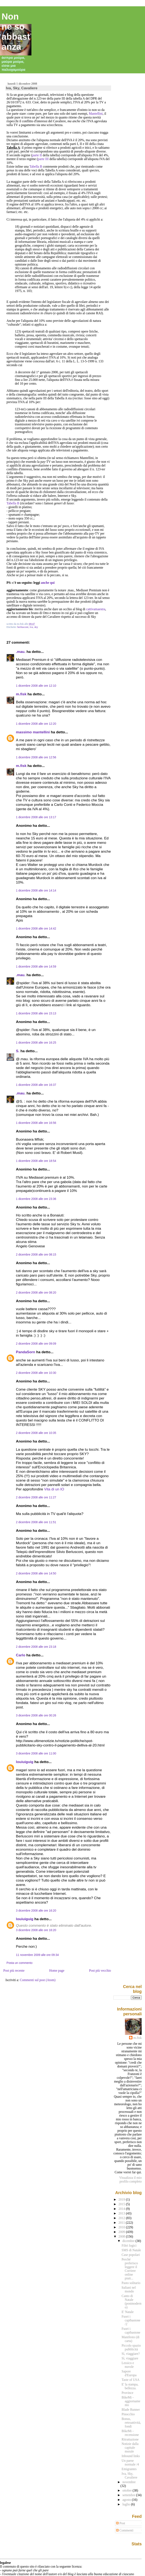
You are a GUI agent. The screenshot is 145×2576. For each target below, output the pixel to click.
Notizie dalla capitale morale (130, 2447)
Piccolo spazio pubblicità (131, 2347)
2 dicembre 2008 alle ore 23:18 (36, 1646)
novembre (129, 2482)
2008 (122, 2236)
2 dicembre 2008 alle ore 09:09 (36, 1343)
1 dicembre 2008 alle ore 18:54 (36, 1160)
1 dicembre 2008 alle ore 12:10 (36, 685)
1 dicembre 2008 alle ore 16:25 (36, 1042)
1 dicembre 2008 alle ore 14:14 (36, 890)
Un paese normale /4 (130, 2462)
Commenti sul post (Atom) (38, 1980)
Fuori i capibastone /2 (131, 2320)
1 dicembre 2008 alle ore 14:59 (36, 966)
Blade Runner (131, 2409)
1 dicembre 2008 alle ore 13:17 (36, 817)
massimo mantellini (33, 732)
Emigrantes (129, 2469)
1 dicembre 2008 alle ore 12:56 (36, 757)
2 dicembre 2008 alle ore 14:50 (36, 1573)
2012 (122, 2218)
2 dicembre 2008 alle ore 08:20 (36, 1292)
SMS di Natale (131, 2250)
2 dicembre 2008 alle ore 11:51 (36, 1522)
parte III (43, 159)
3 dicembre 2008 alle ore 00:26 (36, 1715)
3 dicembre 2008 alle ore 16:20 (36, 1910)
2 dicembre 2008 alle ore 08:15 (36, 1254)
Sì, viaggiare (130, 2358)
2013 (122, 2213)
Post (120, 2523)
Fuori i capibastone (131, 2330)
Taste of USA (130, 2379)
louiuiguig (24, 1762)
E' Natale (127, 2312)
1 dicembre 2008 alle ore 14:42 (36, 928)
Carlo (20, 1655)
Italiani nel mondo (129, 2289)
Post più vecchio (100, 1970)
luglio (126, 2504)
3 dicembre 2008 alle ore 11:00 (36, 1753)
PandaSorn (25, 1352)
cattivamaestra (95, 609)
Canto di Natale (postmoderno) (131, 2301)
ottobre (127, 2490)
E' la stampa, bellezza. (130, 2386)
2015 (122, 2204)
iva (31, 627)
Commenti (124, 2530)
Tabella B (35, 166)
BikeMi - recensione (130, 2433)
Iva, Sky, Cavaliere (22, 88)
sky (36, 627)
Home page (57, 1970)
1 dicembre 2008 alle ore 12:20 (36, 723)
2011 (122, 2222)
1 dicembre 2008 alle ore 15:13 (36, 1013)
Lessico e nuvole (128, 2364)
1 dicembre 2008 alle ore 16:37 (36, 1084)
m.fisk (21, 694)
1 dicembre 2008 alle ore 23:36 (36, 1199)
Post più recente (14, 1970)
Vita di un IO (54, 1489)
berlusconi (22, 627)
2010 (122, 2227)
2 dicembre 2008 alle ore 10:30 (36, 1372)
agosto (127, 2499)
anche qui (48, 582)
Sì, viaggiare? (131, 2353)
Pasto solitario (131, 2283)
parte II (37, 155)
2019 (122, 2199)
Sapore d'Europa (129, 2373)
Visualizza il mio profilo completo (130, 2179)
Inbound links (131, 2456)
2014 (122, 2208)
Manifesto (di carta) (130, 2339)
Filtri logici (129, 2245)
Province (127, 2393)
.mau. (20, 652)
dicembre (129, 2241)
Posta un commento (19, 1963)
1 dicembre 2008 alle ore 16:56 (36, 1122)
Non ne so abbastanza (16, 32)
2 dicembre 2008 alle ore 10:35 (36, 1433)
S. (17, 1051)
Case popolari (131, 2254)
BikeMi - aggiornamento (131, 2401)
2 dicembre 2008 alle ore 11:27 (36, 1497)
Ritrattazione (130, 2439)
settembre (129, 2495)
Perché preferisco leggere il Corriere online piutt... (130, 2269)
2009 (122, 2232)
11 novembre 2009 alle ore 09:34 (37, 1955)
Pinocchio (128, 2414)
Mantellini (96, 113)
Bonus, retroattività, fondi (131, 2422)
